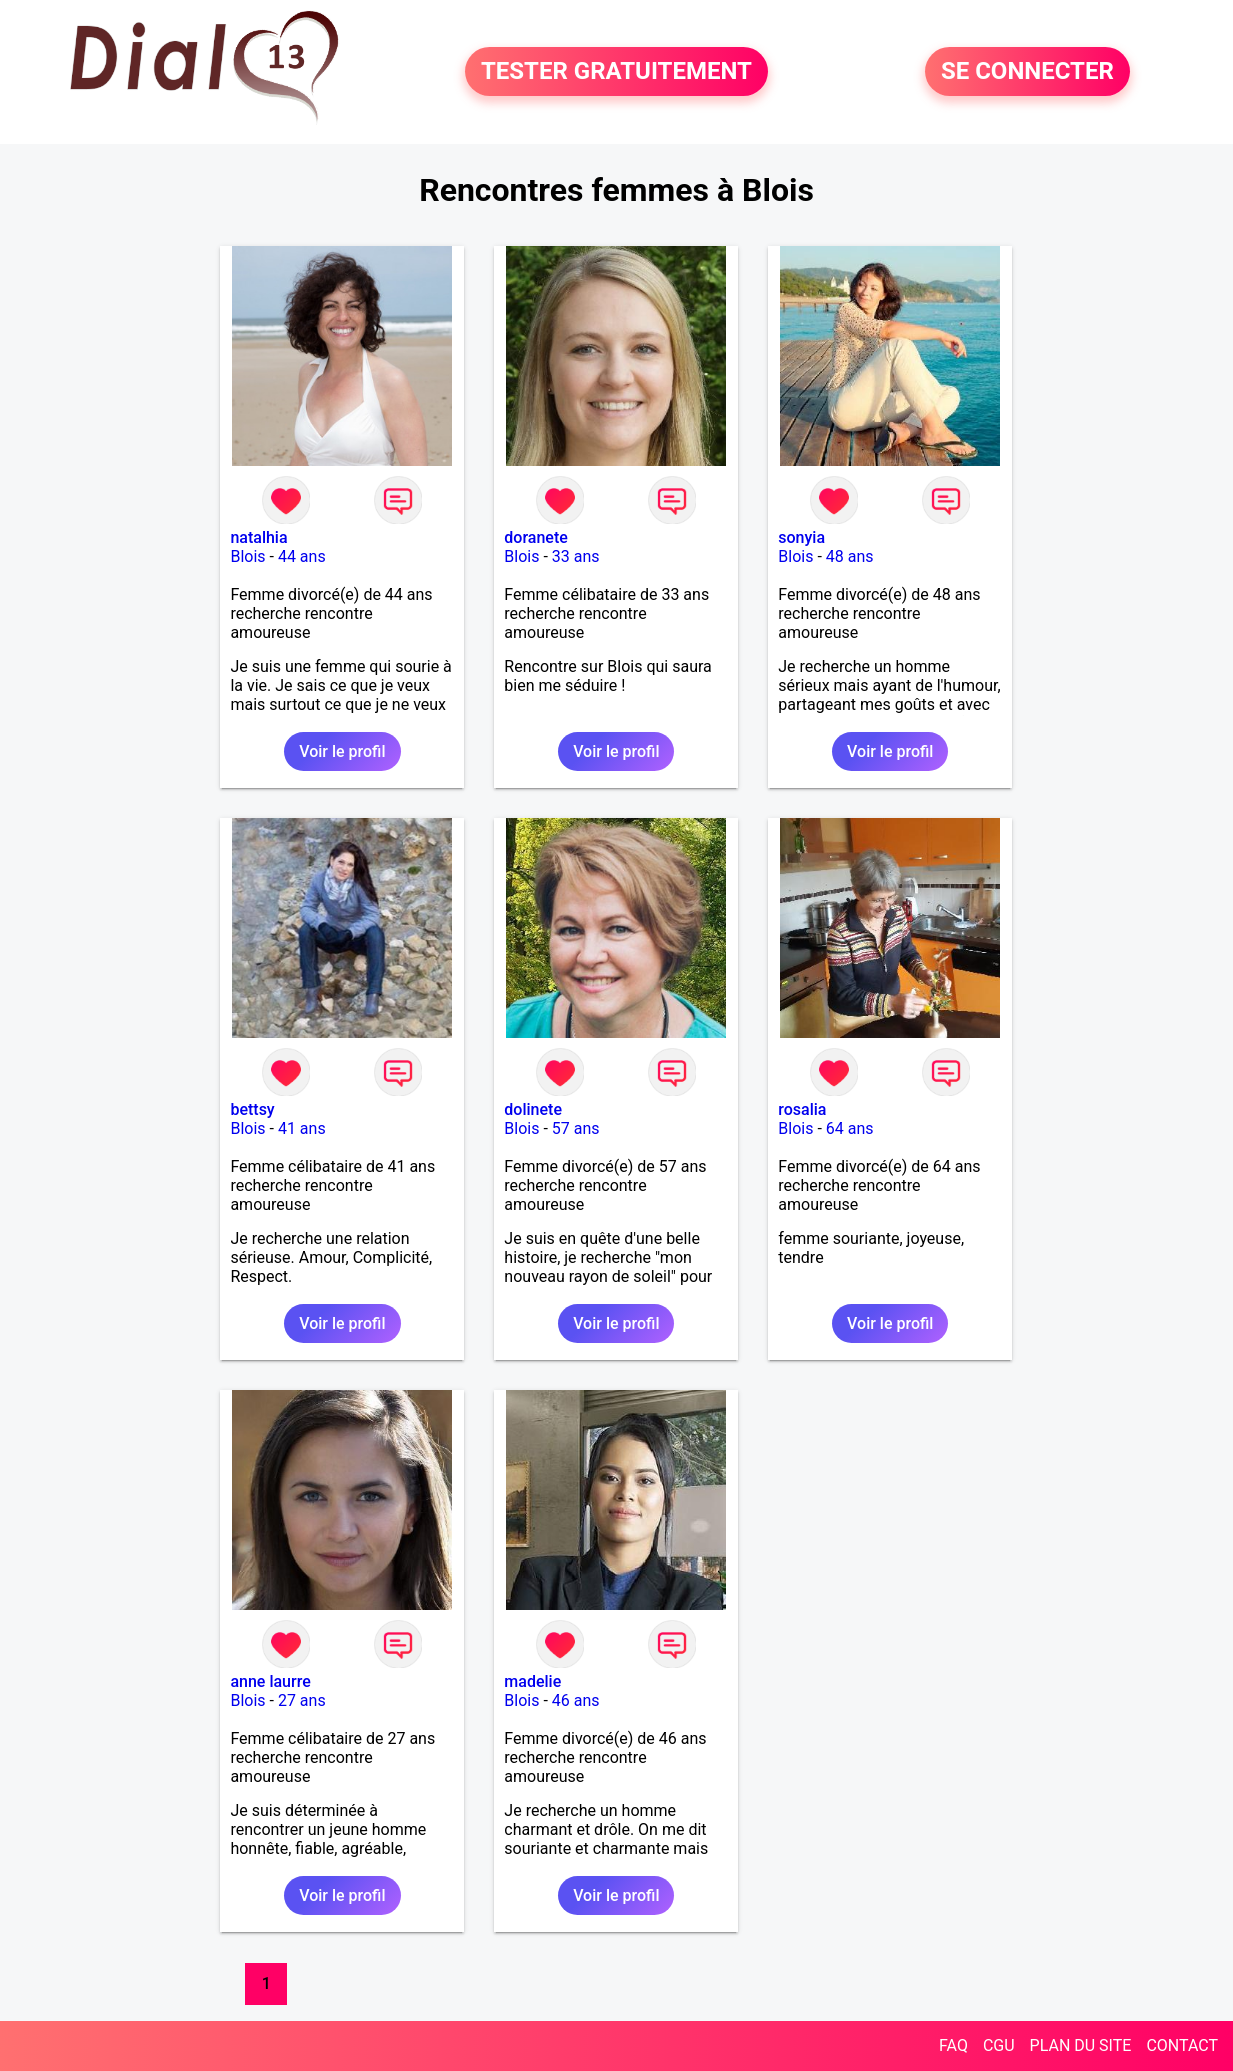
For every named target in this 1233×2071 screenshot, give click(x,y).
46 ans (576, 1700)
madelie (532, 1681)
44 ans (302, 556)
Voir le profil (342, 751)
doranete (535, 537)
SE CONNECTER (1027, 72)
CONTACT (1182, 2045)
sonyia (801, 537)
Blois (247, 556)
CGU (999, 2045)
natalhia (258, 537)
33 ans (576, 556)
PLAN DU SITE (1081, 2045)
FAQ (953, 2045)
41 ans (302, 1128)
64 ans (850, 1128)
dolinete (533, 1109)
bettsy (252, 1109)
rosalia (802, 1109)
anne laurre (270, 1681)
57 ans (576, 1128)
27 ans (302, 1700)
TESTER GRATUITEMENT (616, 72)
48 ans (850, 556)
